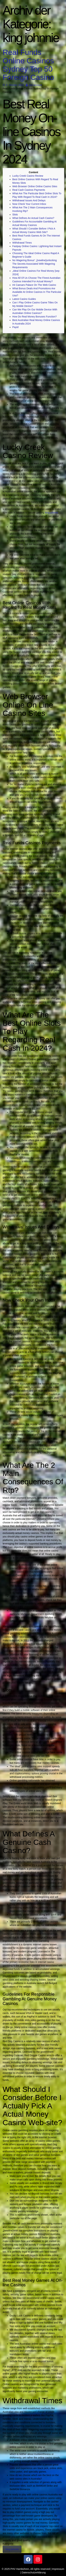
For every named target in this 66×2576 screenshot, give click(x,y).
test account (34, 85)
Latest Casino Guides (24, 299)
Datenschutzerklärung (34, 2572)
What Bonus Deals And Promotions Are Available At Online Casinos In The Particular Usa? (36, 292)
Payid (15, 327)
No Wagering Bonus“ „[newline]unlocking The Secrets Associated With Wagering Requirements (34, 264)
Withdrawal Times (22, 242)
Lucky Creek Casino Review (27, 175)
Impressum (58, 2569)
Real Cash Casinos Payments (28, 189)
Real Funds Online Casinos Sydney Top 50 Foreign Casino (28, 64)
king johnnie (51, 512)
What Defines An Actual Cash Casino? (33, 218)
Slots (15, 214)
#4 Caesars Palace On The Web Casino (34, 284)
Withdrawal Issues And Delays (28, 200)
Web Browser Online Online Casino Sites (34, 186)
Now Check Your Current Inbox (29, 204)
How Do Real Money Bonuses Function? (34, 316)
